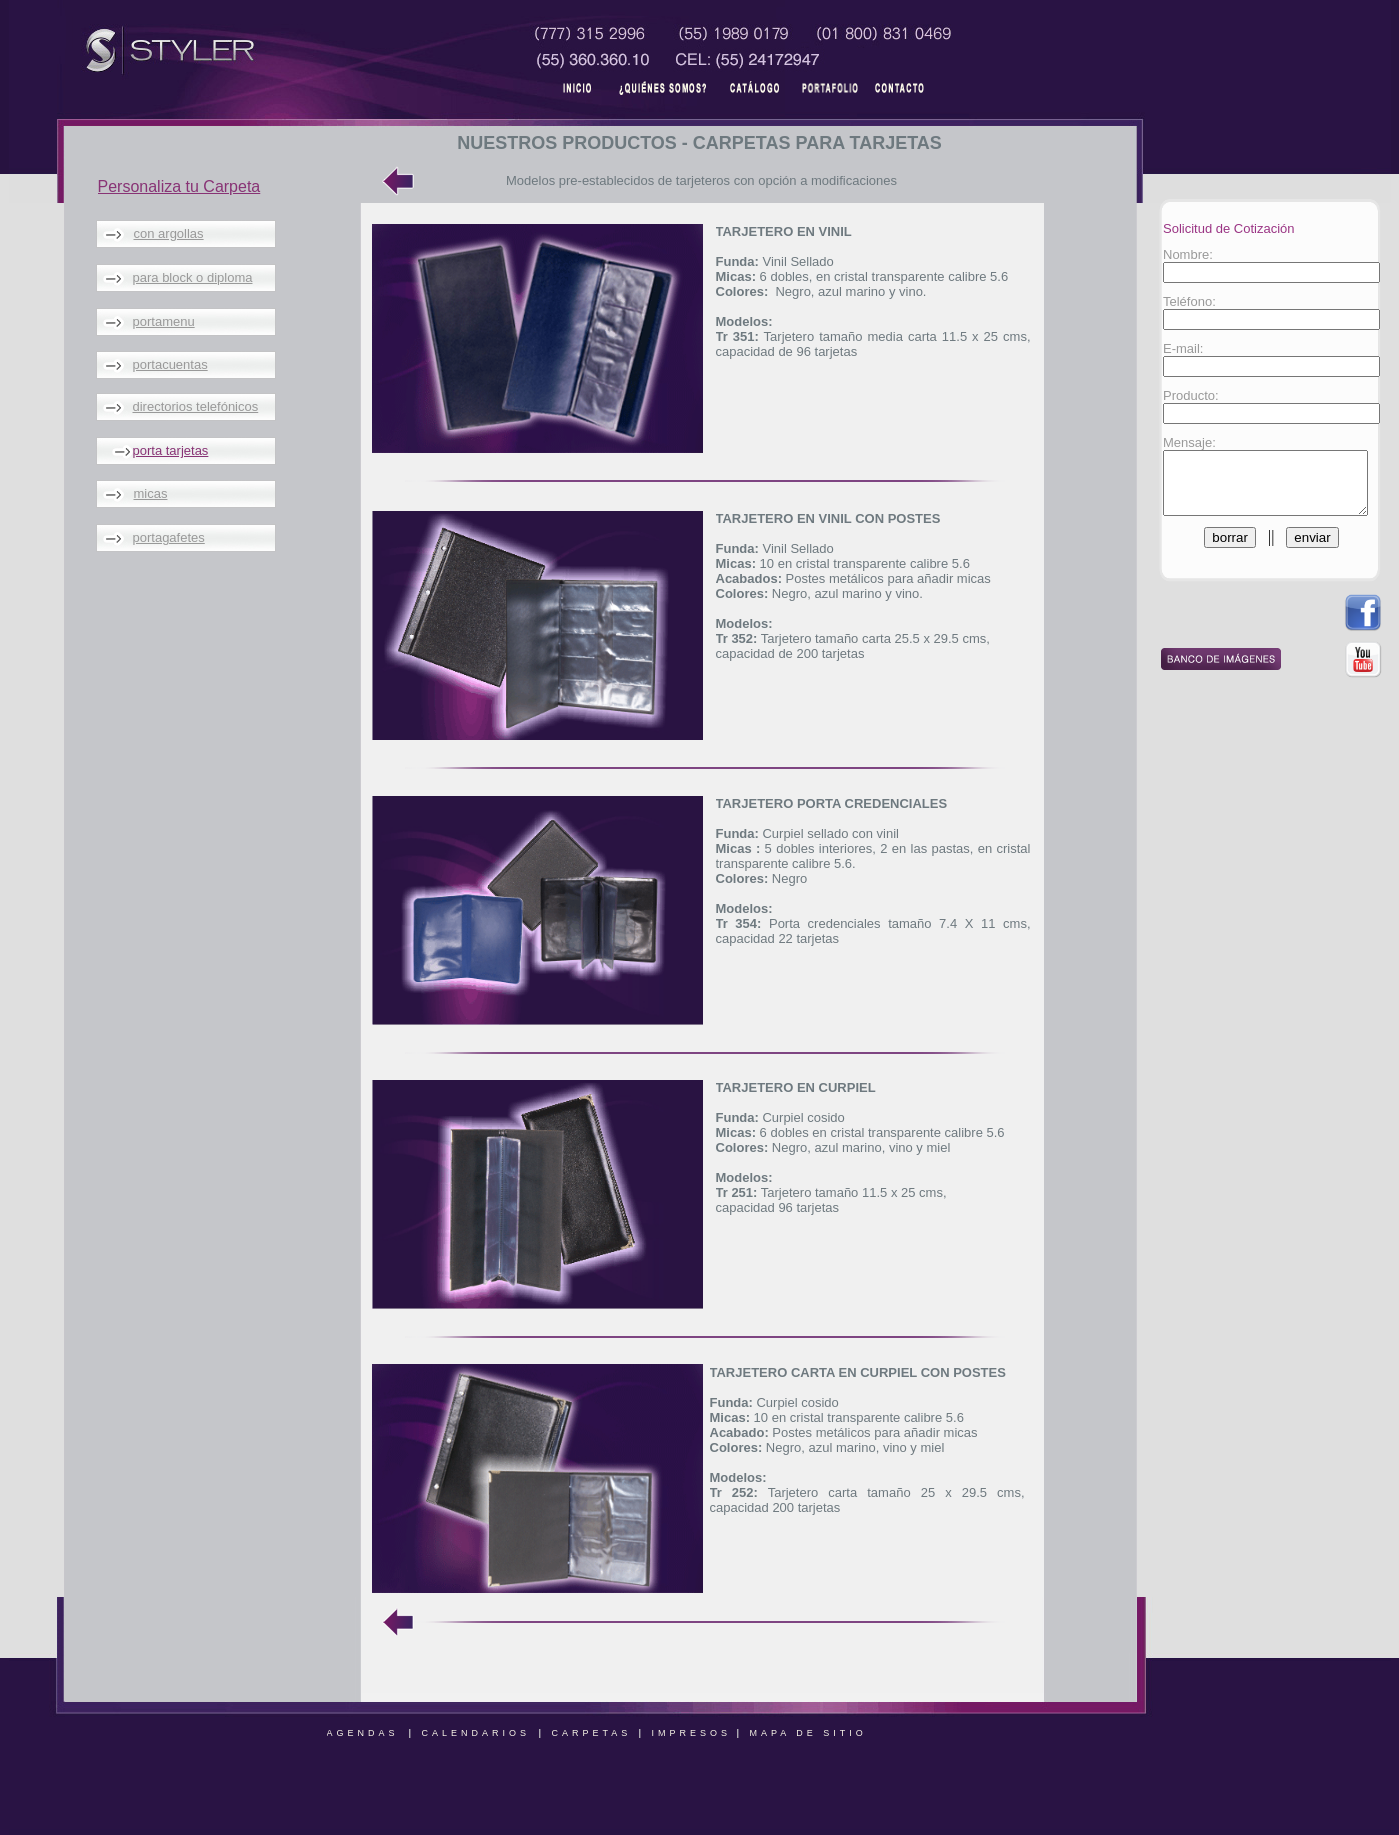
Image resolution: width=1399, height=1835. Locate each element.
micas (151, 493)
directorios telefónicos (196, 406)
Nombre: (1183, 254)
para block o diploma (193, 277)
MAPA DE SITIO (808, 1733)
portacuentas (170, 364)
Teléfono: (1184, 301)
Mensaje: (1184, 442)
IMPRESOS (692, 1733)
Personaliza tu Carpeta (179, 186)
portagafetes (169, 537)
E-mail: (1178, 348)
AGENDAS (363, 1733)
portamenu (164, 321)
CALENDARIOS (476, 1733)
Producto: (1186, 395)
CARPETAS (592, 1733)
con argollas (169, 233)
